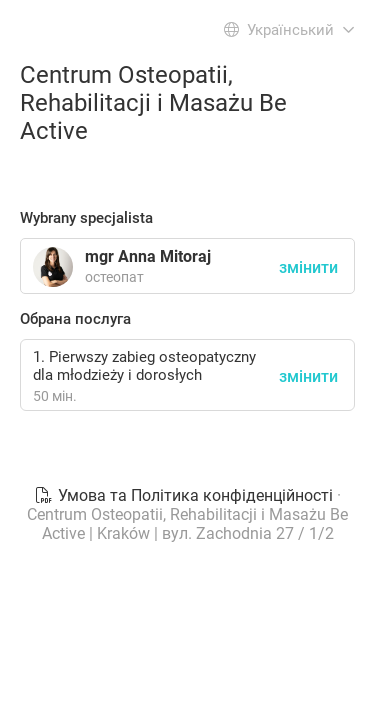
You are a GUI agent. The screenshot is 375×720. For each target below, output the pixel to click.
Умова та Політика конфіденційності (185, 495)
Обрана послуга (75, 319)
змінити (308, 376)
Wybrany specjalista (86, 218)
